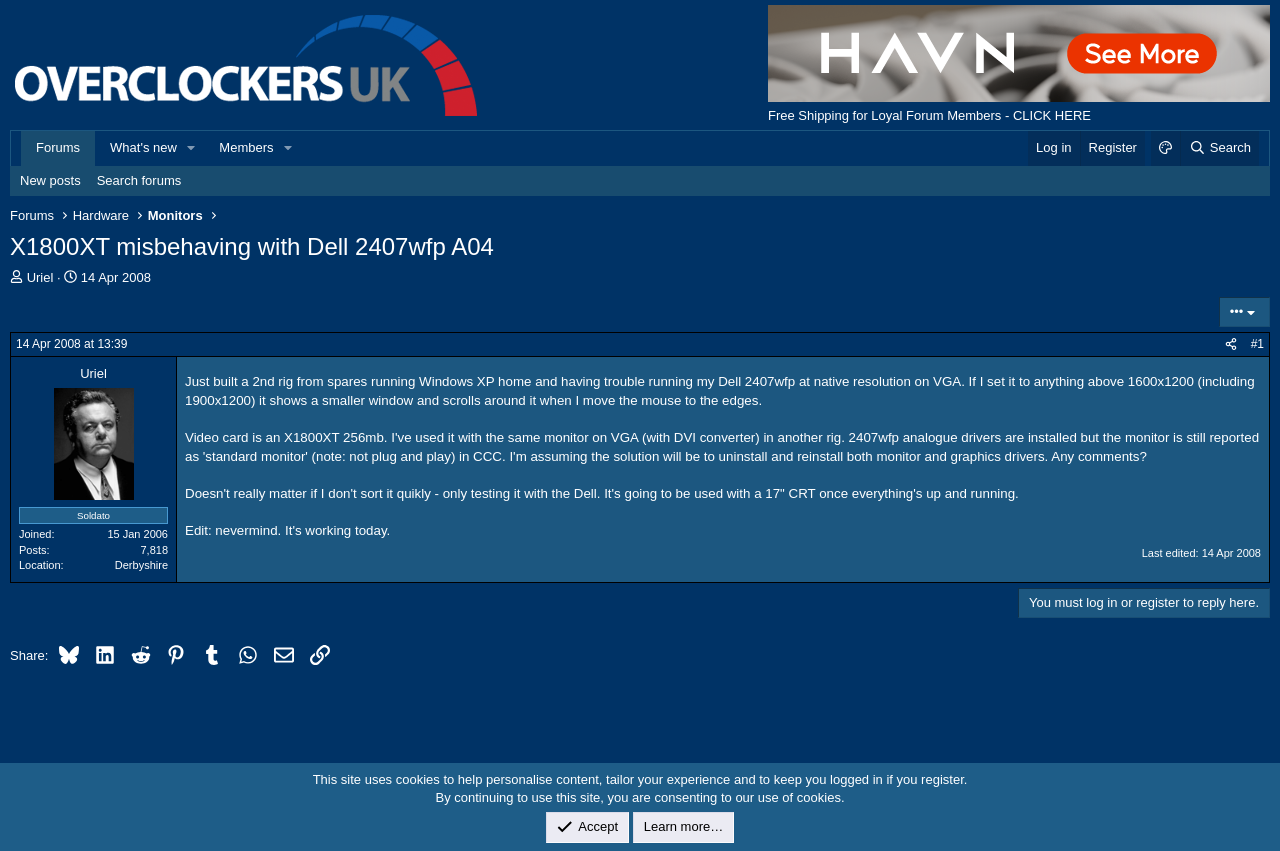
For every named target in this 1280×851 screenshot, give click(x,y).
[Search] (1219, 148)
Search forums (139, 180)
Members (246, 147)
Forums (58, 147)
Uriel (40, 277)
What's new (143, 147)
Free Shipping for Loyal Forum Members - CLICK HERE (929, 115)
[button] (192, 148)
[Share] (1231, 344)
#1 (1257, 344)
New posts (50, 180)
